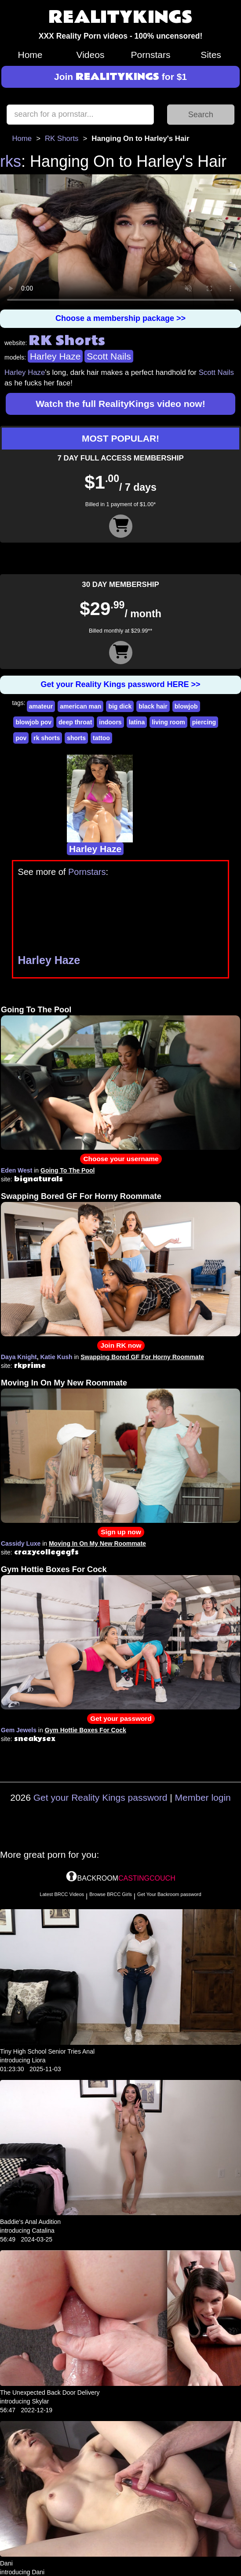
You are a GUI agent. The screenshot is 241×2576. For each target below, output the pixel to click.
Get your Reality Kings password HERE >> (120, 684)
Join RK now (120, 1345)
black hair (153, 706)
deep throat (75, 722)
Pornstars (151, 55)
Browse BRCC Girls (110, 1894)
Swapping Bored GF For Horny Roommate (81, 1196)
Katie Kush (56, 1356)
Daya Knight (19, 1356)
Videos (91, 55)
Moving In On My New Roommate (64, 1382)
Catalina (43, 2230)
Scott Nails (109, 356)
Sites (211, 55)
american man (80, 706)
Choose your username (120, 1158)
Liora (38, 2060)
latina (137, 722)
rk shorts (46, 737)
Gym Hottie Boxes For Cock (54, 1569)
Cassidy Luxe (20, 1543)
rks (10, 161)
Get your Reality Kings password (100, 1797)
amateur (41, 706)
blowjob (186, 706)
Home (30, 55)
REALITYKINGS (120, 17)
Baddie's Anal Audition (30, 2221)
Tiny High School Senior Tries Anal (47, 2051)
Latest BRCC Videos (62, 1894)
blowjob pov (33, 722)
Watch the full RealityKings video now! (120, 404)
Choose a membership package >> (120, 318)
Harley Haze (55, 356)
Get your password (120, 1718)
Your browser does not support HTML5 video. (120, 241)
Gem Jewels (19, 1730)
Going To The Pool (36, 1009)
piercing (204, 722)
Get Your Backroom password (169, 1894)
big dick (119, 706)
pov (20, 737)
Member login (203, 1797)
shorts (76, 737)
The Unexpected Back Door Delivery (49, 2392)
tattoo (101, 737)
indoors (110, 722)
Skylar (40, 2401)
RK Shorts (61, 138)
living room (168, 722)
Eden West (16, 1170)
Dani (6, 2563)
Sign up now (121, 1532)
